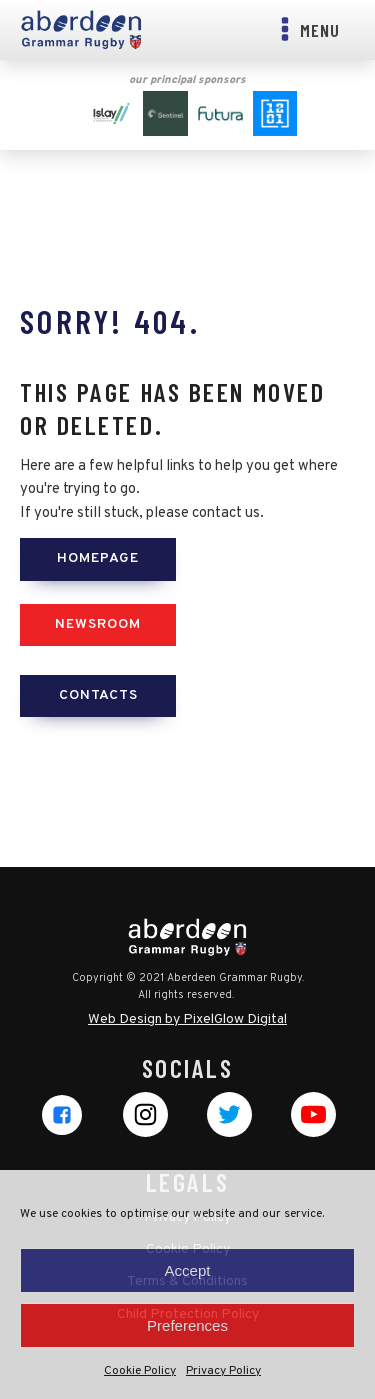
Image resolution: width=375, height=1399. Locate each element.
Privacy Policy (223, 1371)
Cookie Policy (140, 1371)
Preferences (187, 1325)
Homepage (98, 558)
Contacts (98, 695)
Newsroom (98, 624)
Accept (188, 1270)
